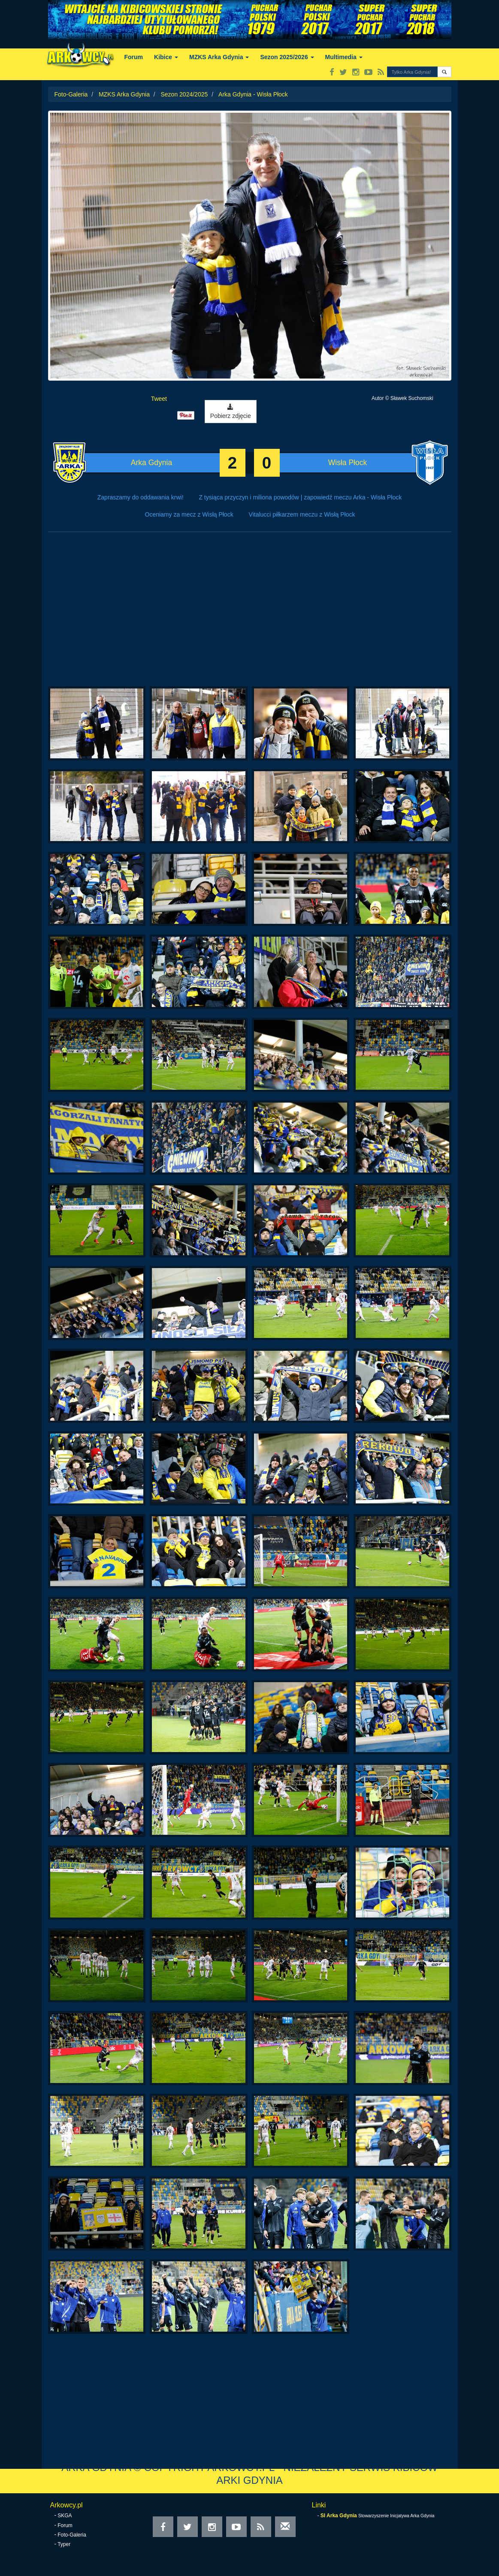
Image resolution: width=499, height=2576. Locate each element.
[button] (444, 71)
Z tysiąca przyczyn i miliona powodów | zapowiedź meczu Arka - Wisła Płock (300, 497)
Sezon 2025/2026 (287, 57)
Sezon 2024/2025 (184, 94)
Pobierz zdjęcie (230, 411)
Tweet (159, 398)
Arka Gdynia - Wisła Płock (253, 94)
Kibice (166, 57)
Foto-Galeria (71, 94)
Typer (63, 2544)
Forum (133, 57)
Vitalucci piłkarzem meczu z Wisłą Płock (302, 514)
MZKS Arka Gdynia (219, 57)
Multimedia (344, 57)
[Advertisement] (249, 613)
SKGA (64, 2516)
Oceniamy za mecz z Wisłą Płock (189, 514)
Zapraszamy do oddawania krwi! (140, 497)
